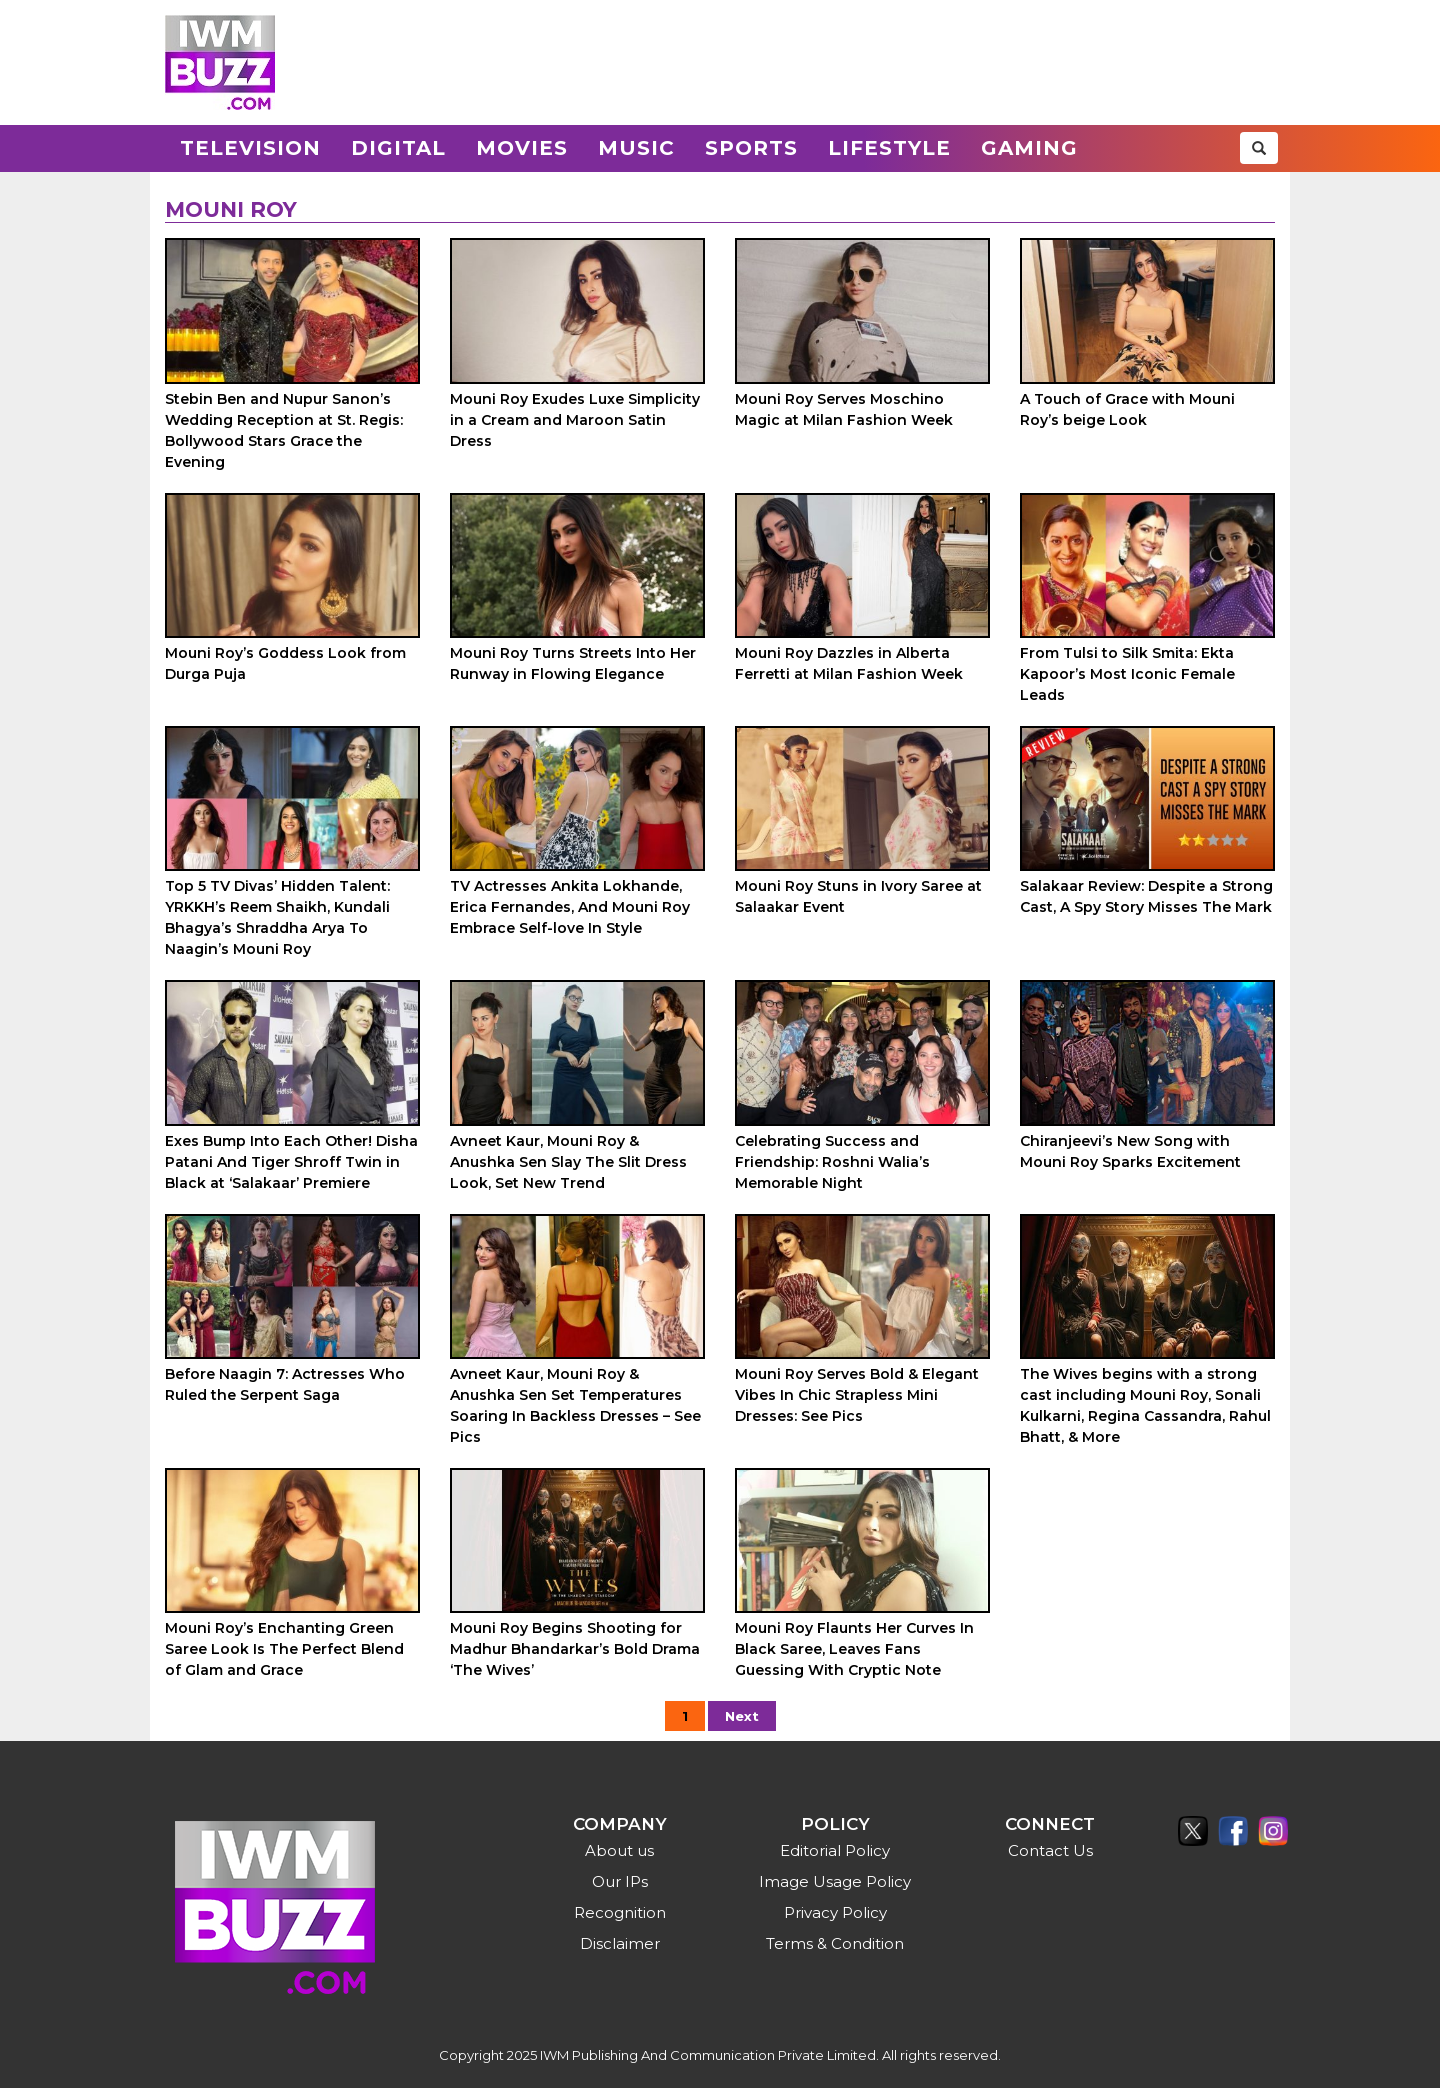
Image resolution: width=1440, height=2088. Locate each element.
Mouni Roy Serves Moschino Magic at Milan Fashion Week (844, 409)
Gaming (1029, 148)
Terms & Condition (835, 1943)
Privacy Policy (835, 1912)
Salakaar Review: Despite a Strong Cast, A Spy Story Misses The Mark (1146, 896)
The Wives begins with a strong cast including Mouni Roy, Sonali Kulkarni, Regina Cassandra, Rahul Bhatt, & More (1145, 1405)
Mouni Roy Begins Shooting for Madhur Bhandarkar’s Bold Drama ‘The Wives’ (575, 1649)
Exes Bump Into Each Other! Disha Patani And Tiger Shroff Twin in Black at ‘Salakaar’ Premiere (291, 1162)
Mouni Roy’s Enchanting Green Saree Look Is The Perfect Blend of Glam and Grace (284, 1649)
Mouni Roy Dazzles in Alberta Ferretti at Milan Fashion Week (849, 663)
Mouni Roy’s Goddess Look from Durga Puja (285, 663)
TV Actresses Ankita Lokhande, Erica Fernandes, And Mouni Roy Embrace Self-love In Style (570, 907)
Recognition (620, 1912)
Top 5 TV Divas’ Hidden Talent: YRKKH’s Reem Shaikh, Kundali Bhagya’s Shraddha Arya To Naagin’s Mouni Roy (277, 917)
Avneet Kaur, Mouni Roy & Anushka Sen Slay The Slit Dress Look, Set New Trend (568, 1162)
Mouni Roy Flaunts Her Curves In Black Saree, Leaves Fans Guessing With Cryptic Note (854, 1649)
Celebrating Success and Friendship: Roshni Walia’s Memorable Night (832, 1162)
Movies (522, 148)
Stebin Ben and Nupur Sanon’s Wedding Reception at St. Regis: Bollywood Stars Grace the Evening (284, 430)
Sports (751, 148)
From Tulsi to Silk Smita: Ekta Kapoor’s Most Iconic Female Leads (1127, 674)
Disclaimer (620, 1943)
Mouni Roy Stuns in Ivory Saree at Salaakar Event (858, 896)
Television (250, 148)
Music (636, 148)
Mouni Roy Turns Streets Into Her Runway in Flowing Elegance (573, 663)
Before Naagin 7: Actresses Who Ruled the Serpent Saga (285, 1384)
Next (742, 1716)
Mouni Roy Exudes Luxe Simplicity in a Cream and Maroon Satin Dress (575, 420)
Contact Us (1050, 1850)
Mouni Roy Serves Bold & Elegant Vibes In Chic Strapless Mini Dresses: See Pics (857, 1395)
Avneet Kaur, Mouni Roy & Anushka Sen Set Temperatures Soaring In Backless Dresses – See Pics (575, 1405)
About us (619, 1850)
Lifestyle (889, 148)
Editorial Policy (835, 1850)
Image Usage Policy (835, 1881)
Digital (398, 148)
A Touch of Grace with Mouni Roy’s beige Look (1127, 409)
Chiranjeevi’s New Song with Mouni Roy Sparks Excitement (1130, 1151)
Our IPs (620, 1881)
